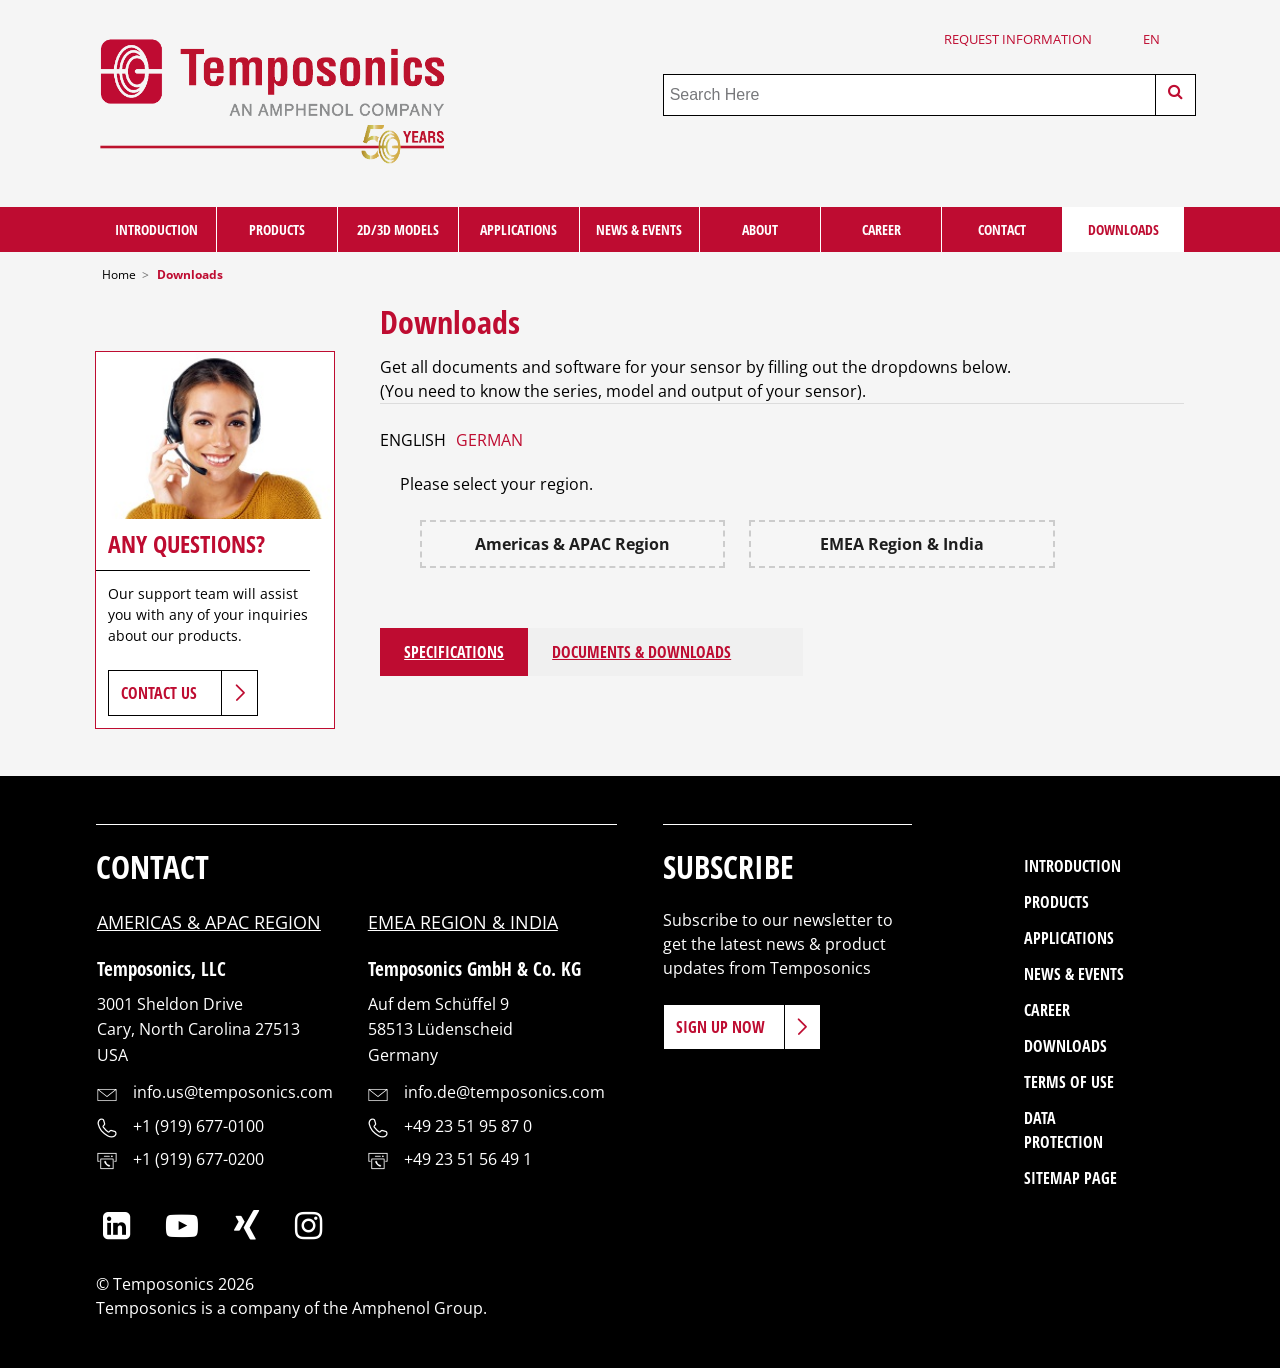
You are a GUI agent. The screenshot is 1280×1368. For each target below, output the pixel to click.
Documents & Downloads (641, 652)
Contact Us (159, 693)
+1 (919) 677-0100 (198, 1126)
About (760, 229)
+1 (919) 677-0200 (198, 1159)
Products (277, 229)
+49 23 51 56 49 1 (468, 1159)
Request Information (1018, 39)
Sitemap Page (1070, 1178)
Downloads (1123, 229)
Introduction (156, 229)
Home (119, 274)
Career (881, 229)
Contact (1002, 229)
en (1151, 39)
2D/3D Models (398, 229)
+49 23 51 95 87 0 (468, 1126)
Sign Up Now (720, 1027)
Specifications (454, 652)
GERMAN (489, 440)
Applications (518, 229)
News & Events (639, 229)
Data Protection (1063, 1130)
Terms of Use (1069, 1082)
